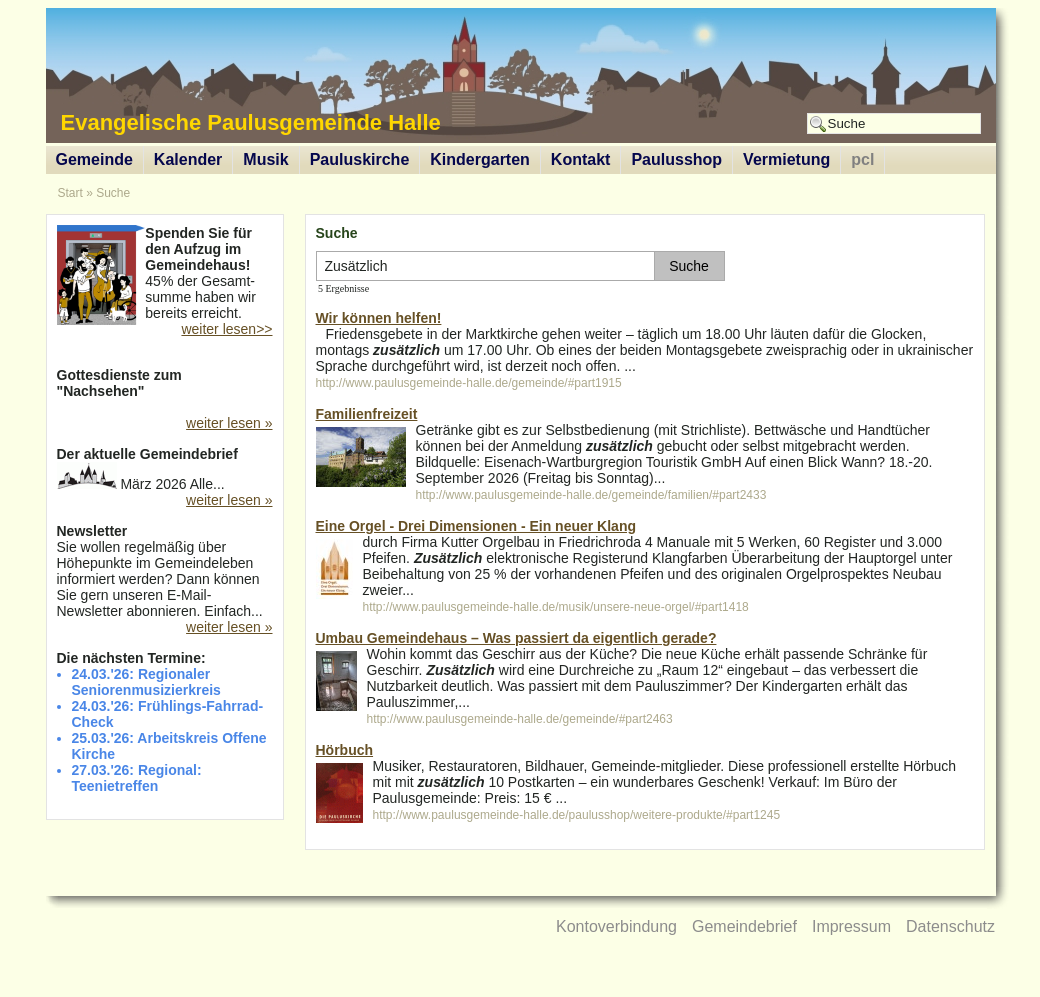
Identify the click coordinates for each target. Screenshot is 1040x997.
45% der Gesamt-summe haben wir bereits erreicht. (165, 275)
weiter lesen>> (226, 329)
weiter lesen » (229, 423)
